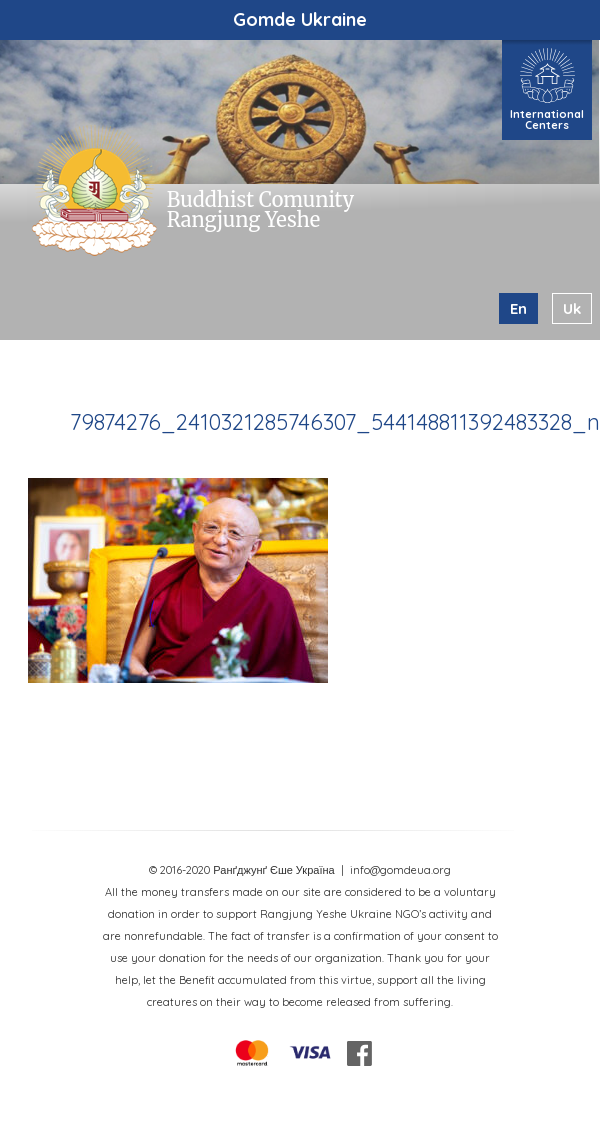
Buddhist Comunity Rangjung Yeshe (260, 209)
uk (572, 308)
